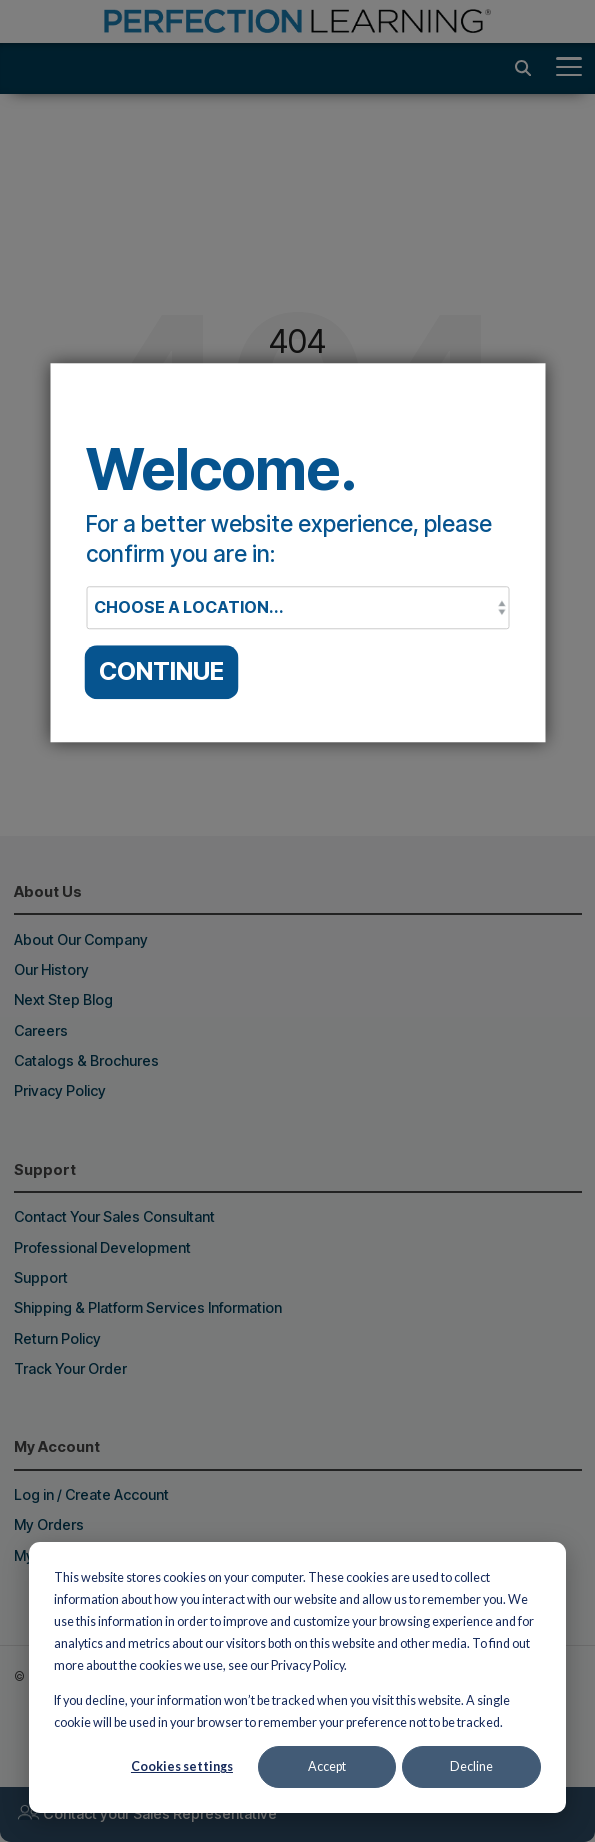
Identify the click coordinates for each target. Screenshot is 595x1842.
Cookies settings (182, 1766)
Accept (327, 1766)
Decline (471, 1766)
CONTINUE (161, 672)
